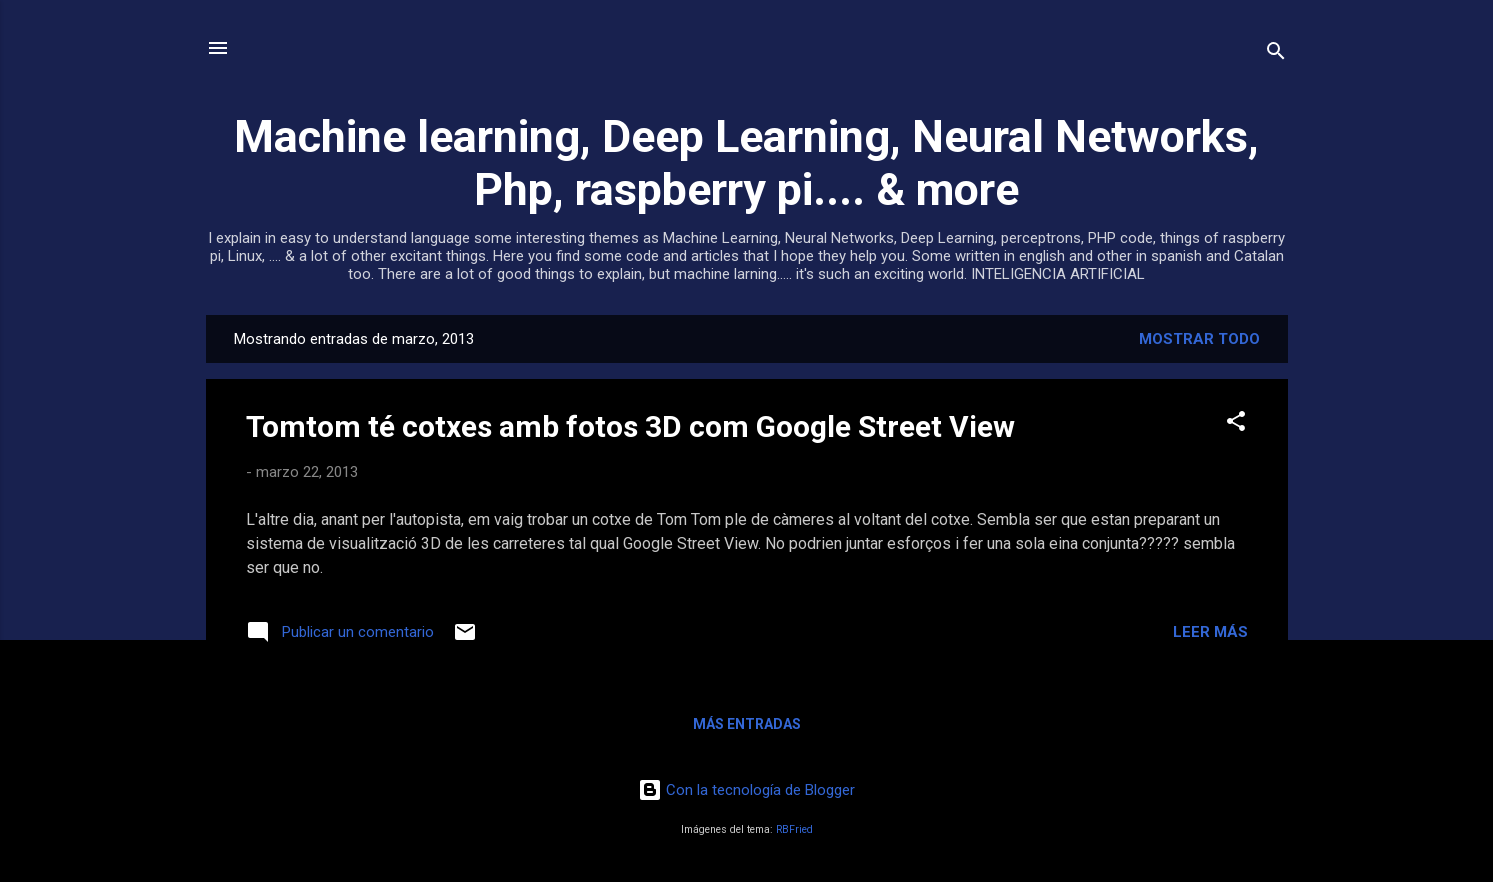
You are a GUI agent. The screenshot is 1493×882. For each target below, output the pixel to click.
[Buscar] (1276, 54)
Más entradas (747, 724)
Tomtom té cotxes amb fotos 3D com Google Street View (630, 426)
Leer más (1210, 632)
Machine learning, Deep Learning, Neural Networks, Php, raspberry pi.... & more (746, 163)
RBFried (794, 829)
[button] (1236, 424)
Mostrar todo (1199, 339)
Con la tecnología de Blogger (746, 790)
